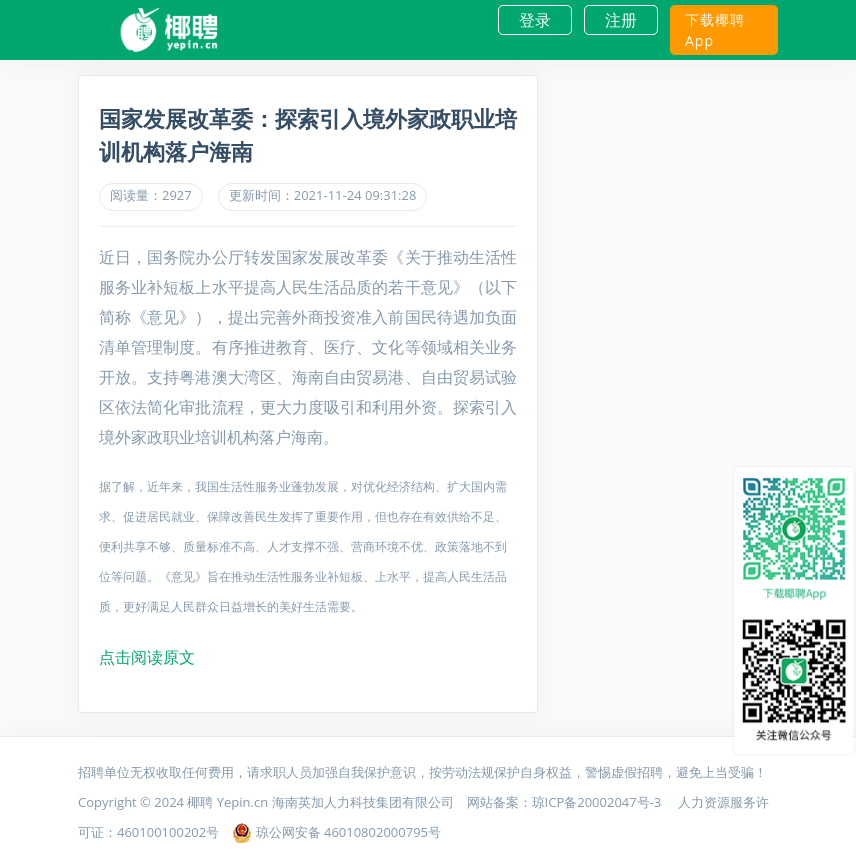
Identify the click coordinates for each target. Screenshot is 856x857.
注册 (621, 20)
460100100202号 (168, 832)
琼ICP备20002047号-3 (598, 802)
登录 (535, 20)
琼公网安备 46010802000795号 (336, 832)
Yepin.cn (242, 802)
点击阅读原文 (147, 657)
